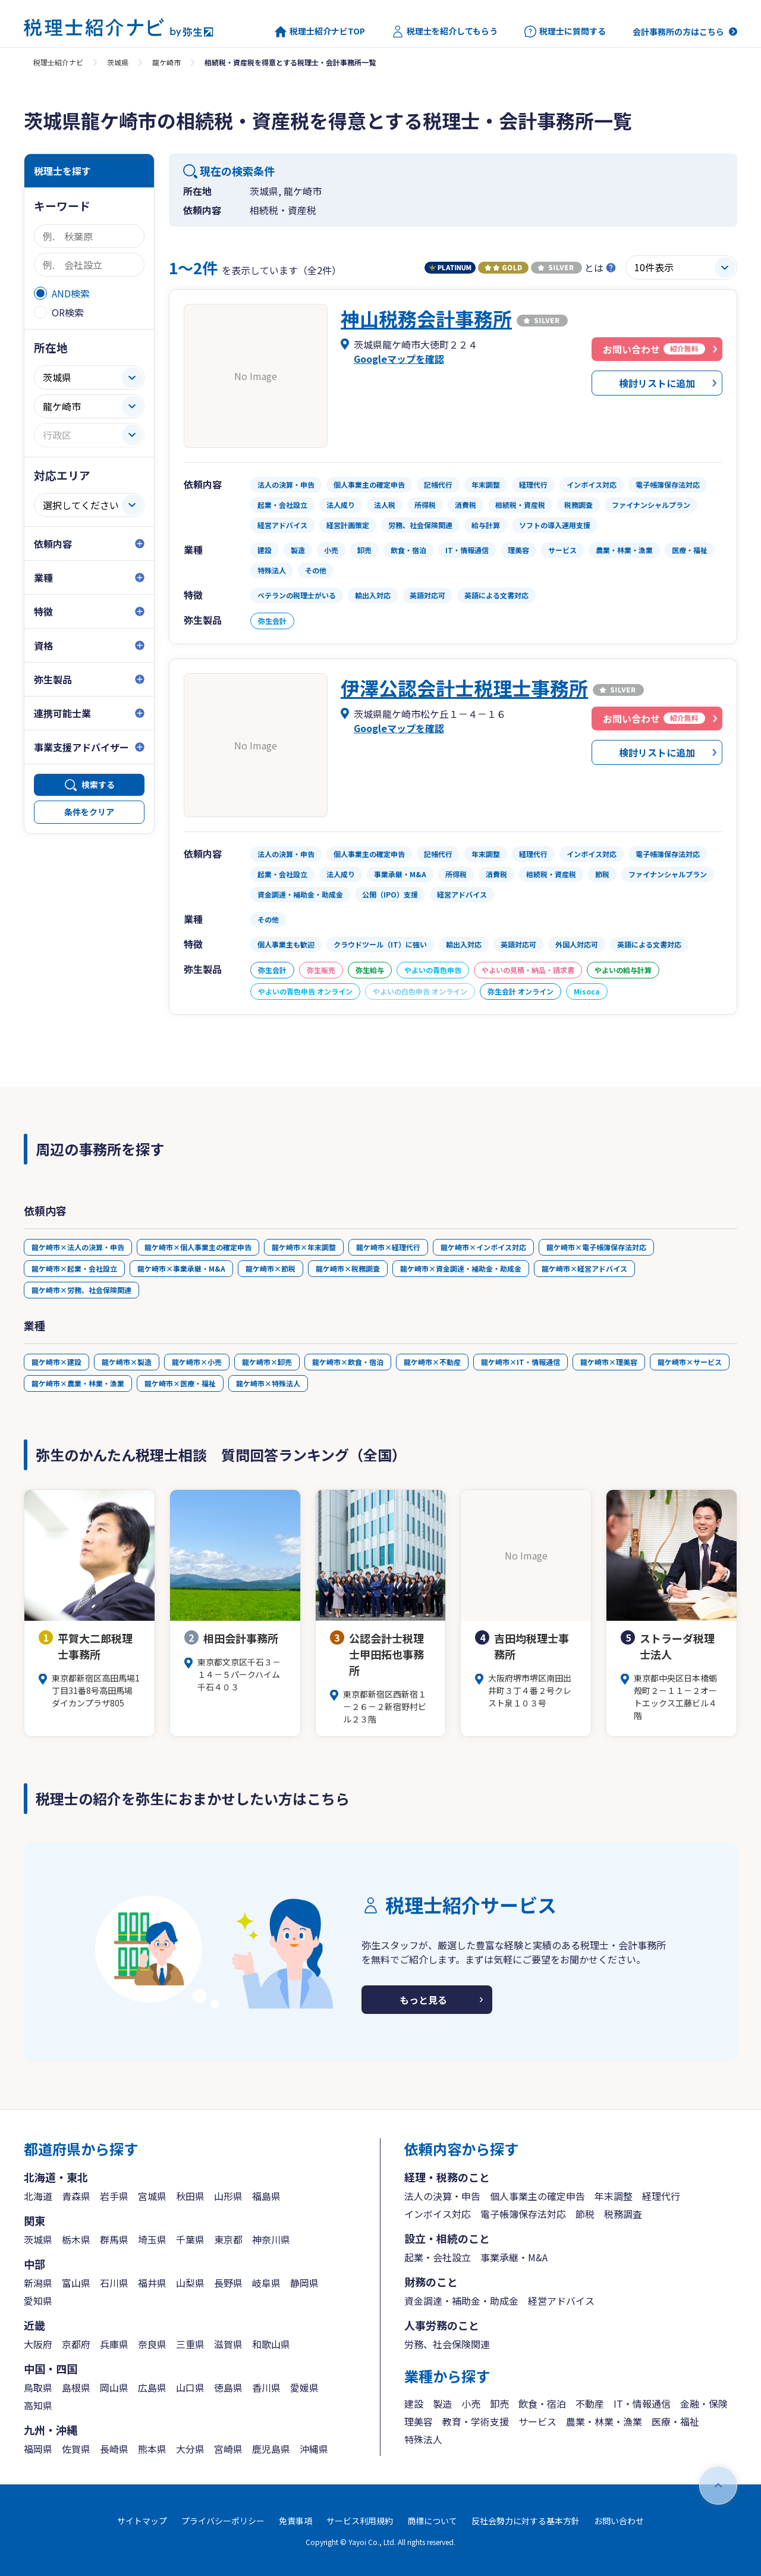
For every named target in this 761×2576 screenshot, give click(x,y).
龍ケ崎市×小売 (197, 1362)
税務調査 (623, 2214)
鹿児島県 (271, 2449)
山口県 (190, 2387)
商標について (432, 2521)
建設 (413, 2403)
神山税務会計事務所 (426, 318)
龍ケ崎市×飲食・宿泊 (347, 1362)
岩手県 (114, 2196)
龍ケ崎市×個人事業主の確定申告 (197, 1247)
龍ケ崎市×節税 (270, 1268)
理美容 (418, 2421)
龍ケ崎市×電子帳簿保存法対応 (596, 1247)
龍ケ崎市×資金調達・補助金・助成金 (460, 1268)
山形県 (228, 2196)
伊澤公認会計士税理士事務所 (464, 687)
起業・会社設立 (437, 2257)
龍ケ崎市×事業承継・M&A (181, 1268)
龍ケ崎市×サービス (690, 1362)
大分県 (190, 2449)
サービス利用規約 (359, 2521)
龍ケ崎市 (166, 62)
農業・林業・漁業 (604, 2421)
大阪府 (38, 2344)
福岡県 (38, 2449)
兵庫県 (114, 2344)
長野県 (228, 2283)
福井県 (152, 2283)
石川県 (114, 2283)
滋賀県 (228, 2344)
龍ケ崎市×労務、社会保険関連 (81, 1290)
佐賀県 (76, 2449)
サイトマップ (142, 2521)
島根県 (76, 2387)
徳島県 (228, 2387)
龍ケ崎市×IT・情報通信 (520, 1362)
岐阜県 (266, 2283)
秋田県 (190, 2196)
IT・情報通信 (642, 2403)
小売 (470, 2403)
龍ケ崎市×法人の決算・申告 (78, 1247)
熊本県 (152, 2449)
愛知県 (38, 2300)
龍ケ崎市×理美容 (608, 1362)
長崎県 (114, 2449)
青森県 (76, 2196)
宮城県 (152, 2196)
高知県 (38, 2405)
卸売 (499, 2403)
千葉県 (190, 2239)
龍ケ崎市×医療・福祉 (180, 1383)
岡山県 (114, 2387)
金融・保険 (704, 2403)
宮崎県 (228, 2449)
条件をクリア (89, 812)
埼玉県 (152, 2239)
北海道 (38, 2196)
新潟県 (38, 2283)
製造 (442, 2403)
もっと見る (423, 2000)
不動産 (590, 2403)
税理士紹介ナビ (58, 62)
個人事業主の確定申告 (537, 2196)
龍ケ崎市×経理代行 (388, 1247)
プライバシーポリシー (223, 2521)
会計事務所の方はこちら (678, 31)
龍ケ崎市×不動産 (432, 1362)
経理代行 (661, 2196)
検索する (98, 784)
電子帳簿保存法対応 (523, 2214)
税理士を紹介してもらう (445, 31)
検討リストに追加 (657, 383)
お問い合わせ (619, 2521)
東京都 (228, 2239)
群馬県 (114, 2239)
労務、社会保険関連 (447, 2344)
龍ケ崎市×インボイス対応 (483, 1247)
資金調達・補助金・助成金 (461, 2300)
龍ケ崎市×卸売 (267, 1362)
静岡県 (304, 2283)
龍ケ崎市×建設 (56, 1362)
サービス (537, 2421)
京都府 (76, 2344)
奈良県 (152, 2344)
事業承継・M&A (514, 2257)
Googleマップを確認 (399, 359)
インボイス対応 (437, 2214)
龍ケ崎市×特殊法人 (268, 1383)
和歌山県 (271, 2344)
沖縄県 (314, 2449)
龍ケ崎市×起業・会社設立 (74, 1268)
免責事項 (295, 2521)
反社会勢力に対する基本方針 (525, 2521)
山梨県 (190, 2283)
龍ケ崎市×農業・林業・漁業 (78, 1383)
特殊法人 (423, 2439)
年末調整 (614, 2196)
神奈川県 (271, 2239)
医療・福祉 (675, 2421)
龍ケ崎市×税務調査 (348, 1268)
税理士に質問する (565, 31)
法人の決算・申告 (442, 2196)
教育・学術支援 (475, 2421)
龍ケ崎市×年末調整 (304, 1247)
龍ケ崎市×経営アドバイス (584, 1268)
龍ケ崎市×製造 (127, 1362)
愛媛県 (304, 2387)
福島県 (266, 2196)
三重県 (190, 2344)
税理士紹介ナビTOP (320, 31)
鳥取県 (38, 2387)
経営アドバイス (561, 2300)
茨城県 (117, 62)
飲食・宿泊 (542, 2403)
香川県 (266, 2387)
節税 (585, 2214)
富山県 (76, 2283)
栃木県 (76, 2239)
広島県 (152, 2387)
